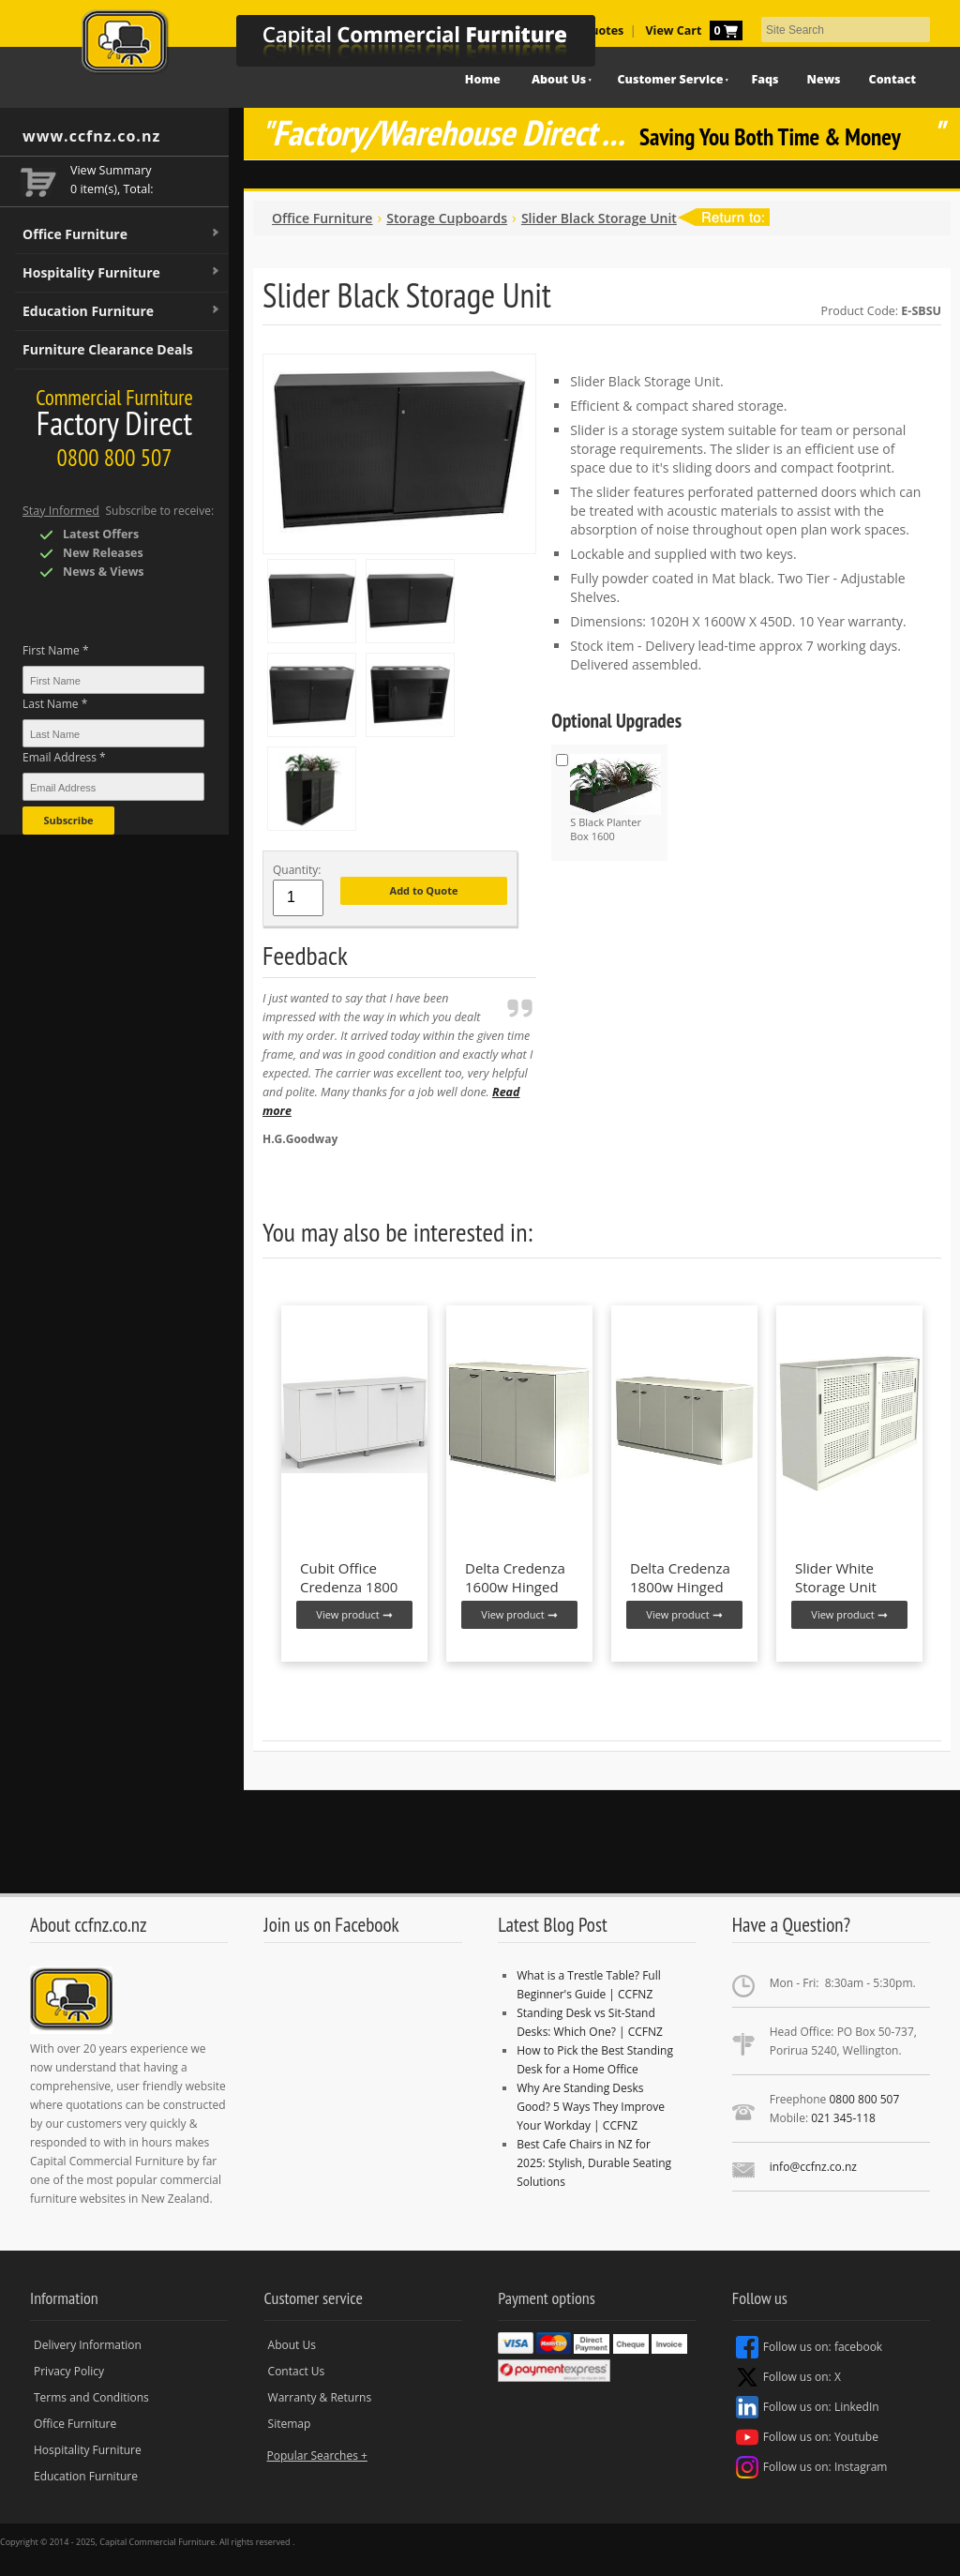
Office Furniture (121, 234)
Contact (892, 79)
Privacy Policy (69, 2371)
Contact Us (296, 2371)
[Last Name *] (113, 733)
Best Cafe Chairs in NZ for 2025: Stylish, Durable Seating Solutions (594, 2163)
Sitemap (289, 2424)
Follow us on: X (788, 2377)
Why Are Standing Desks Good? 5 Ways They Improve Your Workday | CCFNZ (591, 2106)
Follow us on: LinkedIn (807, 2407)
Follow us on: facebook (809, 2347)
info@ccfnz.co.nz (813, 2167)
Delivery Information (88, 2345)
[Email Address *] (113, 787)
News (824, 79)
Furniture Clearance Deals (107, 349)
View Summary (111, 170)
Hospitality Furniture (121, 273)
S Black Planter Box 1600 (615, 798)
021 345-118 (843, 2118)
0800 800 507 (864, 2099)
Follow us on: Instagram (812, 2467)
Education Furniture (121, 311)
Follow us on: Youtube (807, 2437)
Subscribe (68, 820)
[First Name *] (113, 680)
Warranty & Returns (320, 2397)
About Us (292, 2345)
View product (354, 1614)
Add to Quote (424, 890)
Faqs (764, 79)
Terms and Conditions (91, 2397)
